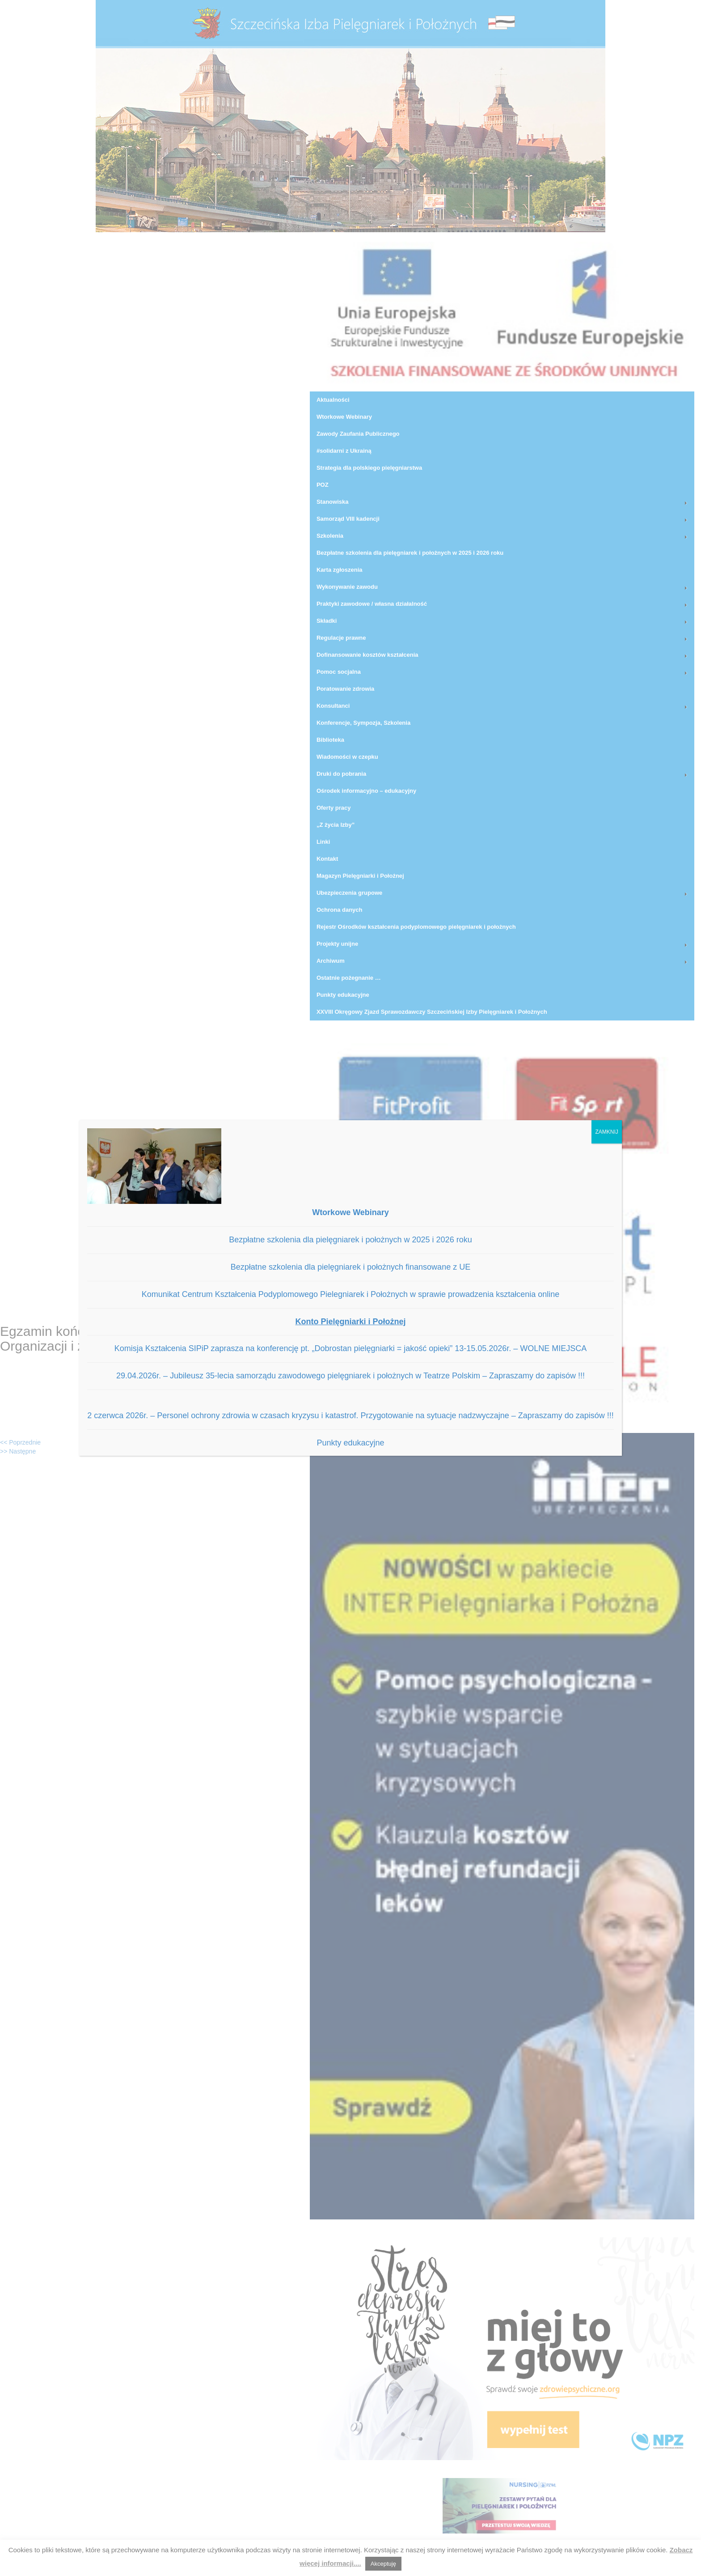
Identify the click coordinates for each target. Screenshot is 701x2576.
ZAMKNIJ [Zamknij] (606, 1132)
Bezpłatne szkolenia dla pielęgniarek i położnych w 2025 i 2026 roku (350, 1239)
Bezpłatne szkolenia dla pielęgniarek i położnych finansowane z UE (350, 1266)
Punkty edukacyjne (350, 1442)
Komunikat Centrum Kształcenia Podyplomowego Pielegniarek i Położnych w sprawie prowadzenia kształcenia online (351, 1294)
